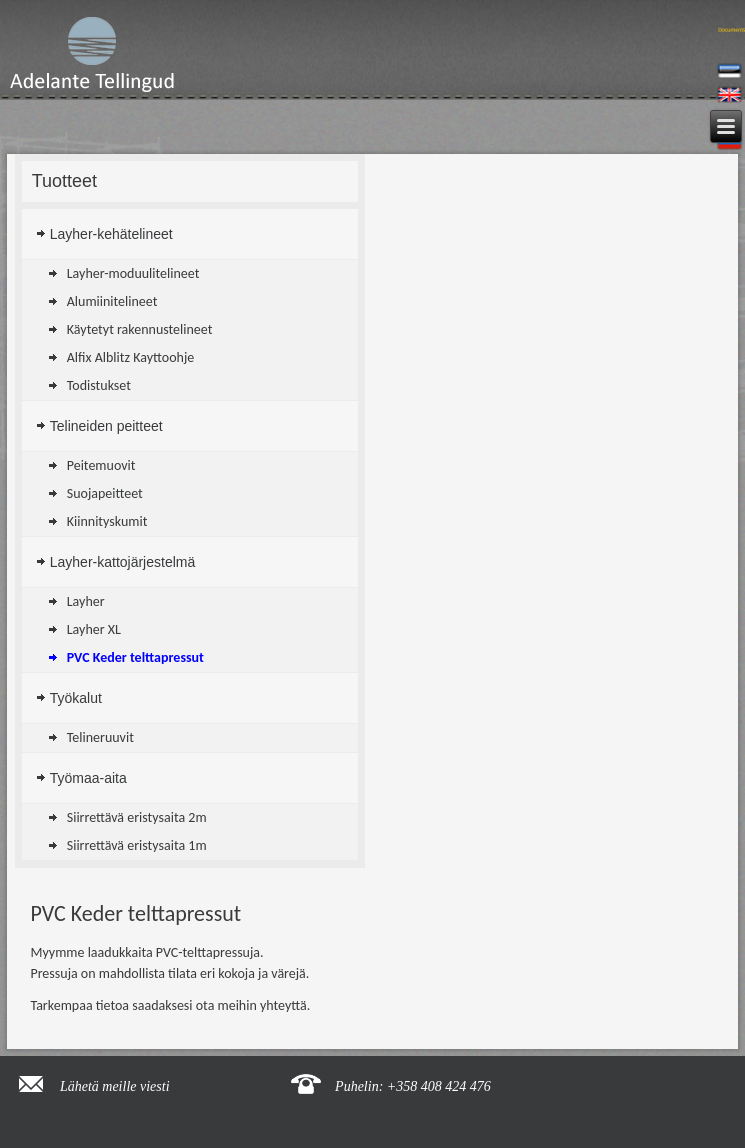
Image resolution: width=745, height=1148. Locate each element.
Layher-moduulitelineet (133, 273)
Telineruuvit (100, 737)
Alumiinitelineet (112, 301)
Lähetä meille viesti (115, 1086)
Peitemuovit (101, 465)
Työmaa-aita (88, 778)
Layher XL (94, 629)
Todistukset (99, 385)
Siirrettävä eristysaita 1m (137, 845)
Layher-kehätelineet (111, 234)
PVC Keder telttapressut (135, 657)
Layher (86, 601)
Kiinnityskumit (107, 521)
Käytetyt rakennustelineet (140, 329)
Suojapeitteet (105, 493)
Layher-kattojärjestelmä (123, 562)
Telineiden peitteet (106, 426)
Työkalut (76, 698)
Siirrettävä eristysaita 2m (137, 817)
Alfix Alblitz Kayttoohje (131, 357)
